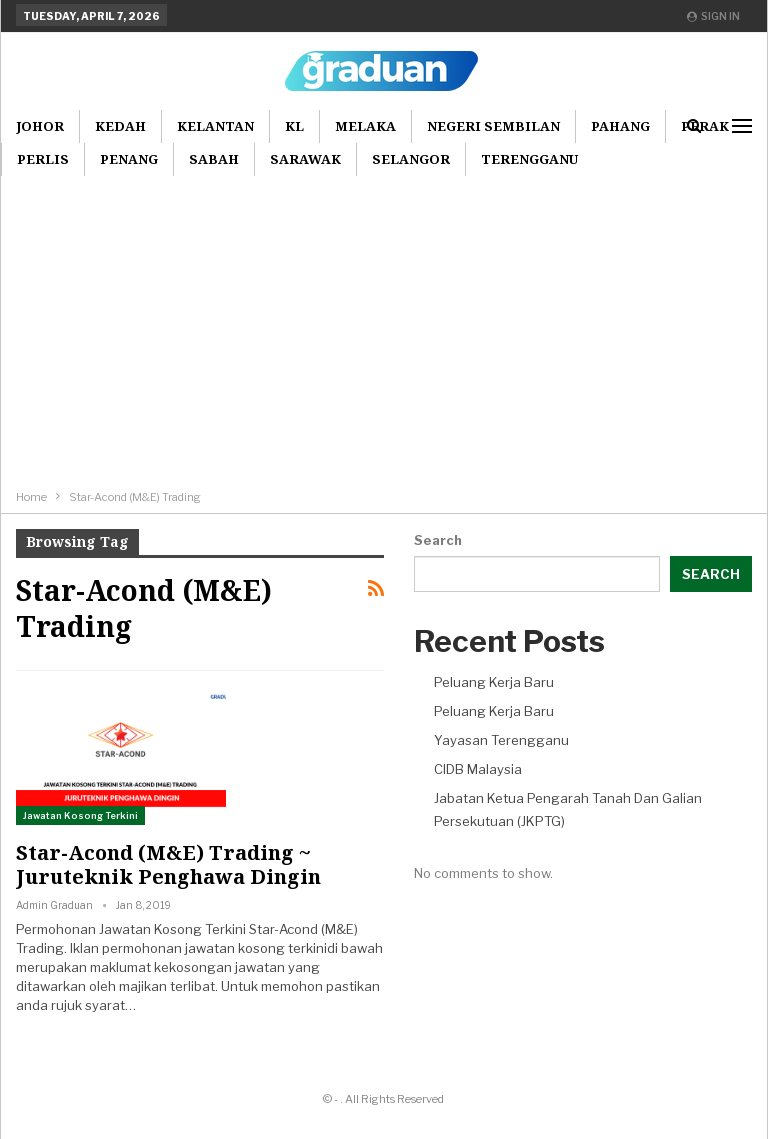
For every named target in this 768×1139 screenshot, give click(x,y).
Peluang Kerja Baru (494, 682)
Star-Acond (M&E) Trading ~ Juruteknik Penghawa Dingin (168, 864)
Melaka (365, 126)
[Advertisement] (384, 336)
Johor (40, 126)
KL (294, 126)
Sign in (713, 16)
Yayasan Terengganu (501, 740)
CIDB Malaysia (478, 769)
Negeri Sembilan (493, 126)
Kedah (120, 126)
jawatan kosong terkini (256, 948)
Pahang (620, 126)
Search (438, 540)
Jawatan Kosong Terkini (80, 815)
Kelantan (215, 126)
